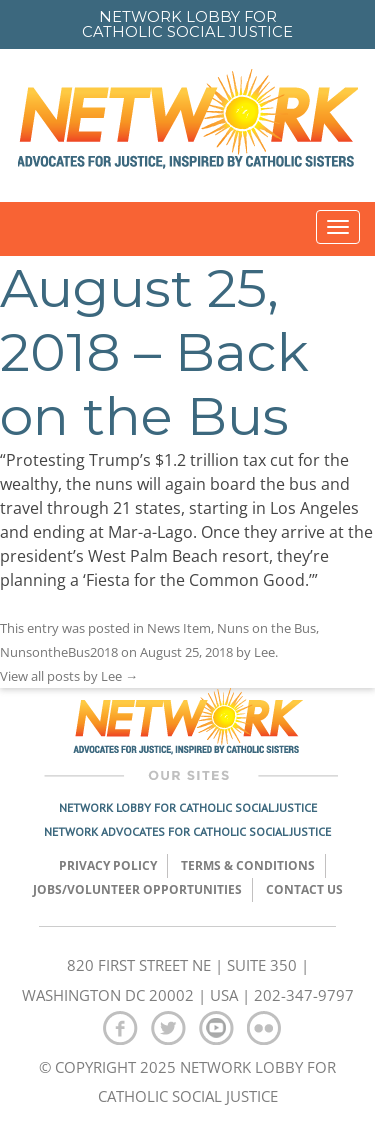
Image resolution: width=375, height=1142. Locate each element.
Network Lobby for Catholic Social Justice (188, 807)
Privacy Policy (108, 865)
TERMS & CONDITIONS (248, 865)
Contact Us (304, 889)
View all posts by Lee (69, 676)
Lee (264, 652)
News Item (179, 628)
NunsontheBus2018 (59, 652)
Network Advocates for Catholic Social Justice (187, 831)
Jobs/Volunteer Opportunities (137, 889)
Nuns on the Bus (266, 628)
